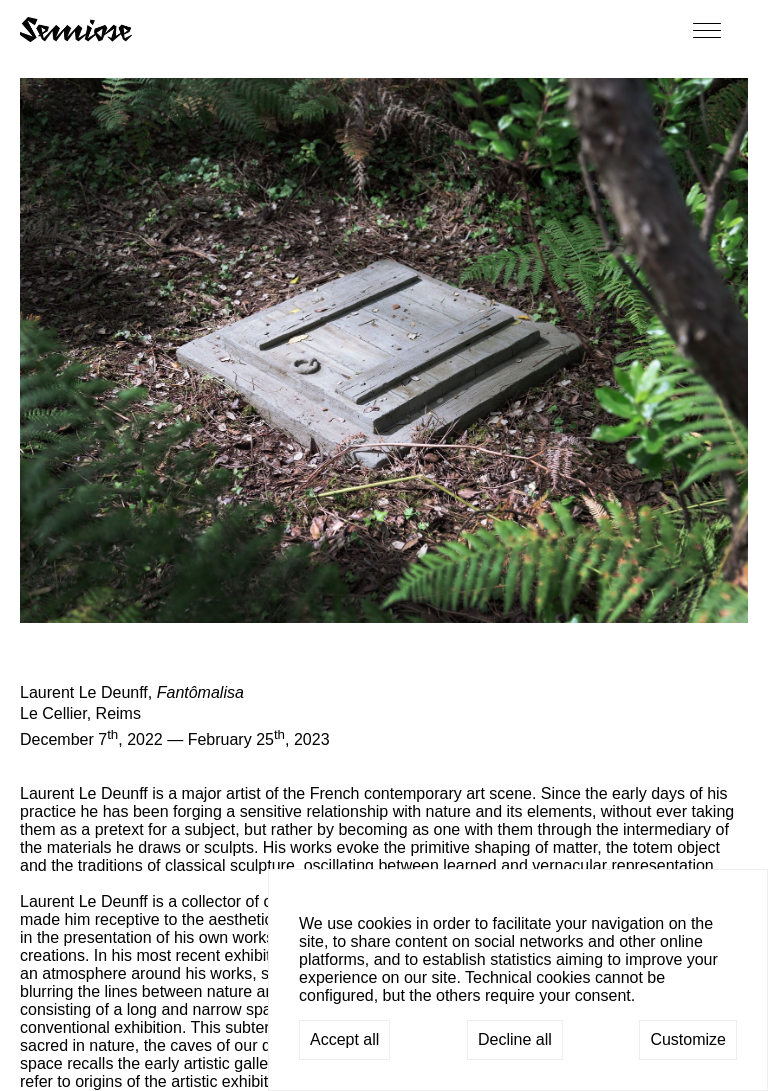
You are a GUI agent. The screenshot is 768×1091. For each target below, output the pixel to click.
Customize (688, 1039)
